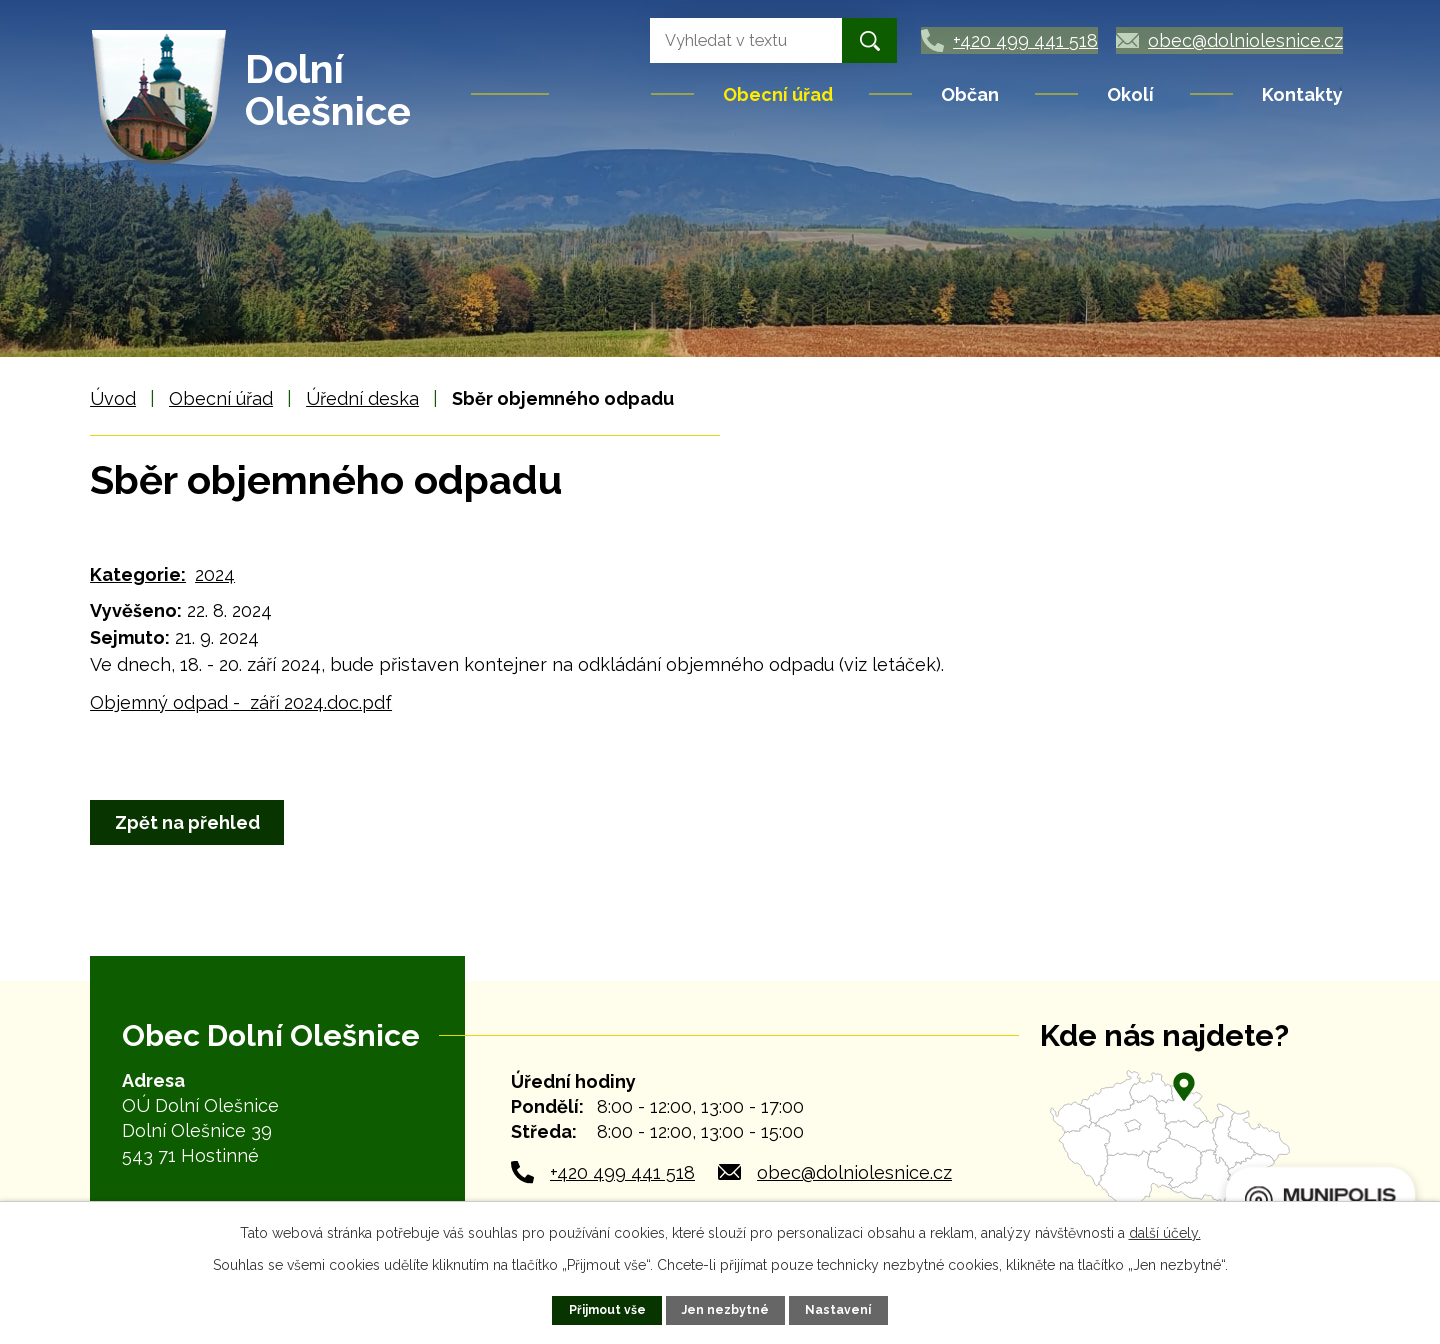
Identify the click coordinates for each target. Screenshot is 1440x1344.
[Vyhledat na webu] (723, 40)
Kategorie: (138, 574)
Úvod (602, 94)
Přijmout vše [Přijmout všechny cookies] (606, 1309)
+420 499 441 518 (622, 1172)
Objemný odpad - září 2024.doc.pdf (241, 702)
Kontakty (1302, 94)
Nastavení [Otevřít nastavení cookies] (840, 1309)
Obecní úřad (778, 94)
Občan (970, 94)
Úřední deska (362, 398)
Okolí (1130, 94)
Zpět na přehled (189, 822)
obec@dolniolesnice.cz (854, 1172)
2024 (215, 574)
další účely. (1165, 1233)
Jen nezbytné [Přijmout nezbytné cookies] (726, 1309)
